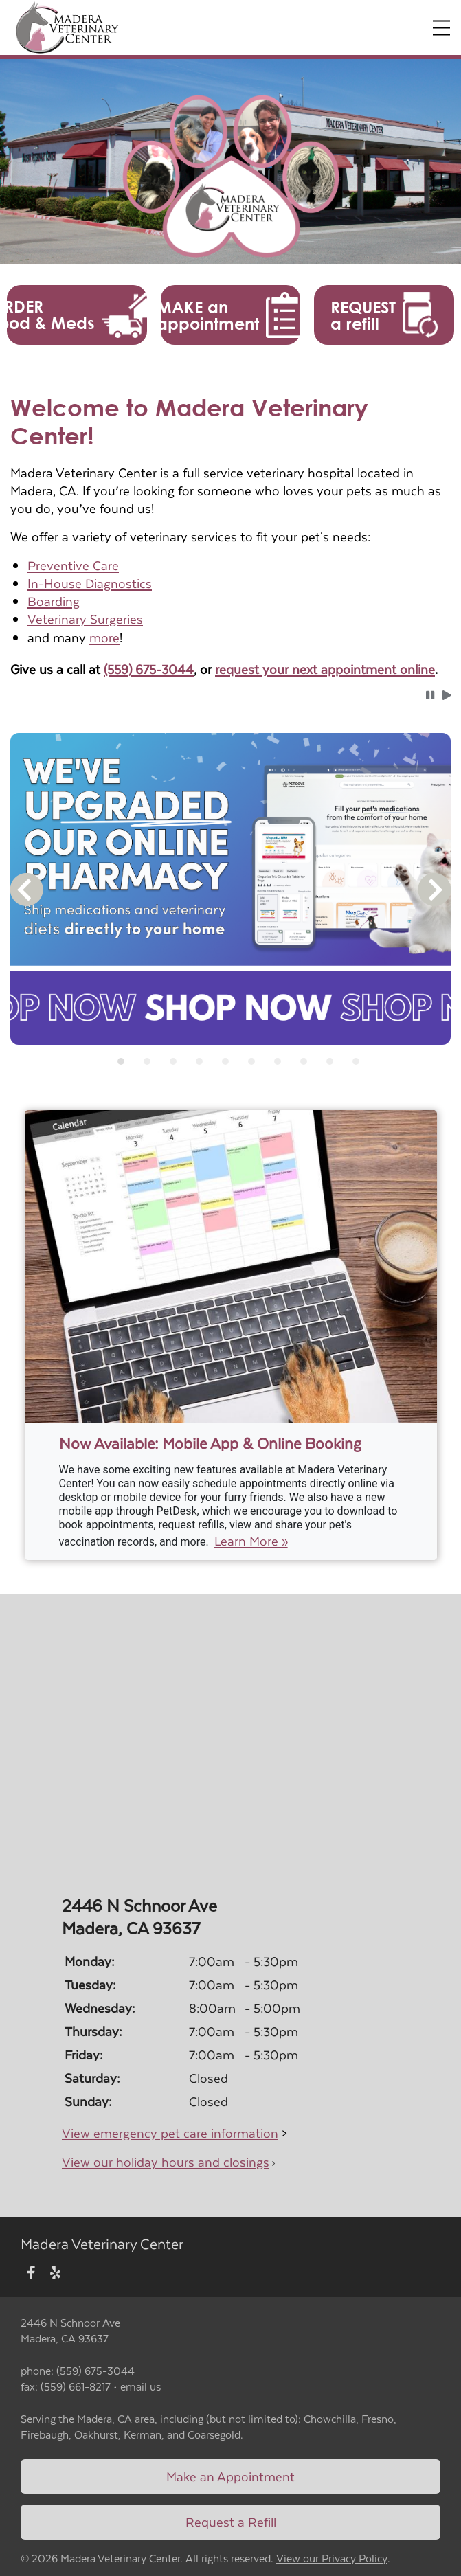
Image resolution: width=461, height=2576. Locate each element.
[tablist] (230, 1061)
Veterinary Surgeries (85, 619)
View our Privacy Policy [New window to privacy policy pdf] (331, 2558)
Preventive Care (73, 565)
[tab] (120, 1061)
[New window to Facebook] (31, 2272)
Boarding (53, 601)
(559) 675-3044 (149, 669)
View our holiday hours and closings (165, 2161)
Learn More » (251, 1541)
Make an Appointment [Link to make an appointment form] (230, 2476)
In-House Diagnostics (89, 583)
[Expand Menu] (441, 28)
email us (140, 2386)
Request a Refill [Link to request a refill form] (230, 2521)
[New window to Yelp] (55, 2272)
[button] (77, 315)
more (104, 637)
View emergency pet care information (170, 2133)
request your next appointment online (325, 669)
